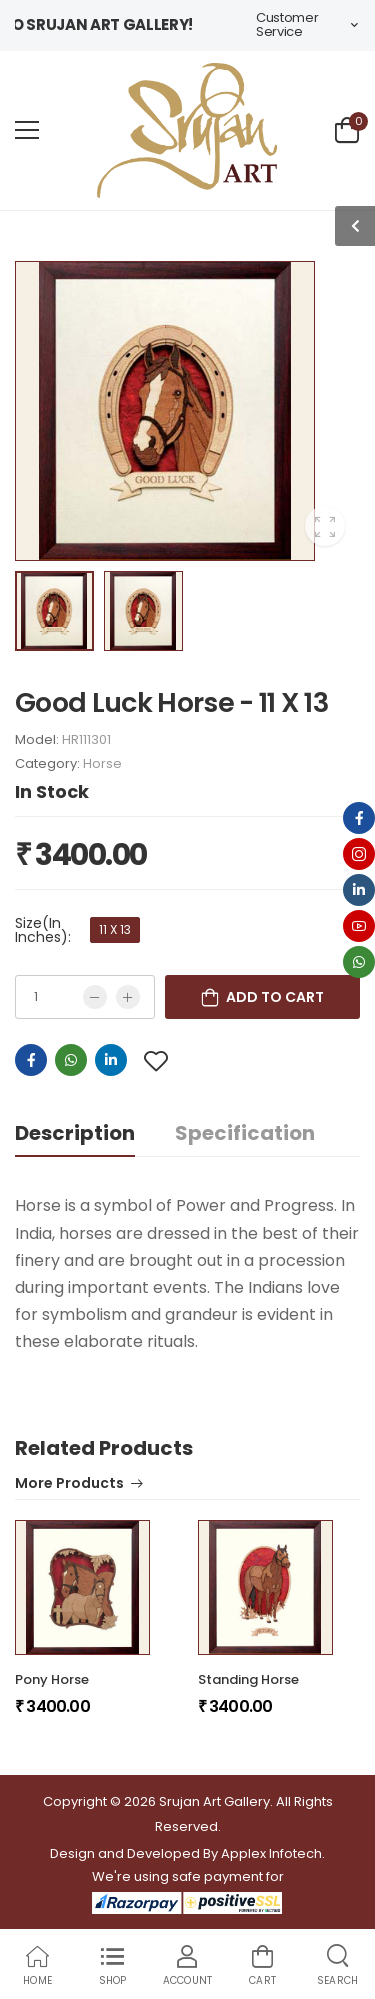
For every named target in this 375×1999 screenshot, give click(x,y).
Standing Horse (248, 1679)
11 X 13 (115, 929)
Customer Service (287, 24)
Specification (245, 1133)
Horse (102, 763)
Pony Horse (52, 1679)
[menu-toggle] (27, 130)
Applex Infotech (271, 1853)
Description (75, 1133)
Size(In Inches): (43, 930)
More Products (69, 1484)
